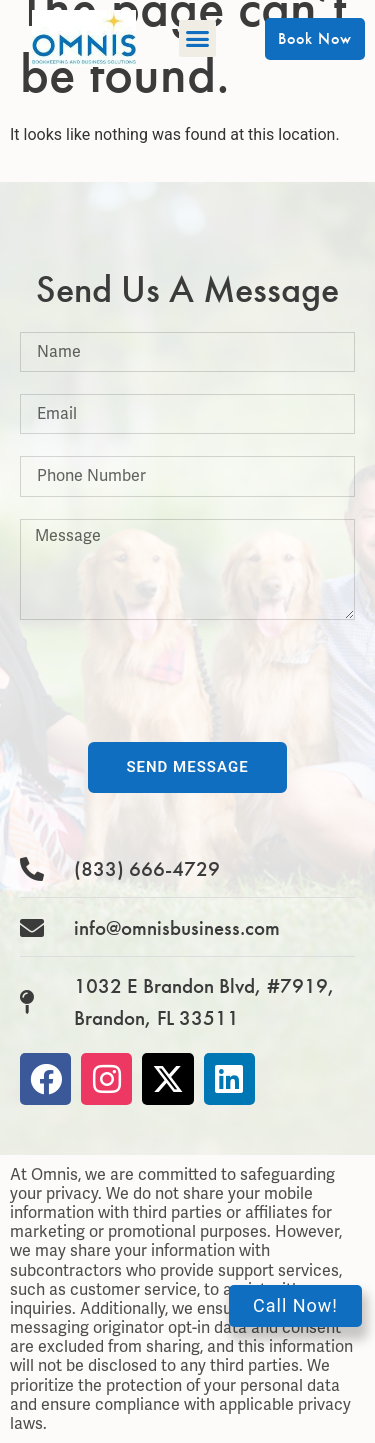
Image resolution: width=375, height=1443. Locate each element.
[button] (198, 39)
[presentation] (172, 681)
